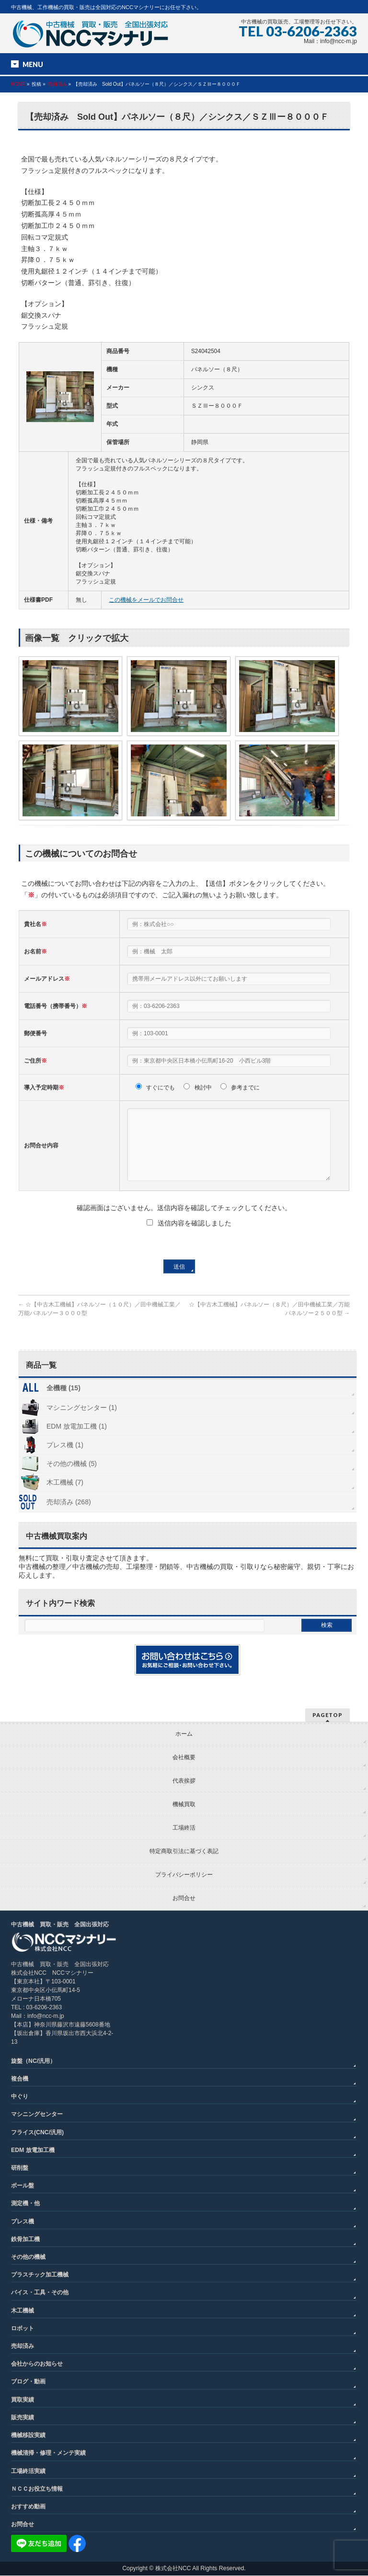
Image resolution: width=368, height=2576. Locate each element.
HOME (18, 84)
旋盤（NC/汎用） (33, 2061)
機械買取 (184, 1804)
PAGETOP (327, 1715)
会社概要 (184, 1757)
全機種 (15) (63, 1402)
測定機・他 (25, 2203)
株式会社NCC (173, 2568)
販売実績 (22, 2418)
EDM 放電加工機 (33, 2150)
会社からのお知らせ (37, 2364)
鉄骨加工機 (25, 2239)
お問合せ (184, 1898)
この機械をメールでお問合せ (146, 599)
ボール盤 (22, 2186)
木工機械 (22, 2311)
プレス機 (22, 2222)
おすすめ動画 (28, 2507)
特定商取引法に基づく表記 (184, 1851)
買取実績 (22, 2400)
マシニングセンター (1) (81, 1422)
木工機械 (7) (64, 1496)
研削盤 (19, 2168)
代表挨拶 (184, 1781)
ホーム (184, 1734)
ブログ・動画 (28, 2382)
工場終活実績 (28, 2471)
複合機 (19, 2079)
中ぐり (19, 2097)
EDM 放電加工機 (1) (76, 1440)
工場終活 (184, 1828)
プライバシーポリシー (184, 1875)
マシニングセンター (37, 2114)
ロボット (22, 2328)
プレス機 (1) (64, 1459)
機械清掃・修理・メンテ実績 (48, 2453)
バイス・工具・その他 (40, 2293)
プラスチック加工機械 (40, 2275)
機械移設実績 (28, 2435)
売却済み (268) (68, 1516)
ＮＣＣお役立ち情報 (37, 2489)
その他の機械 (28, 2257)
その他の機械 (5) (71, 1478)
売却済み (57, 84)
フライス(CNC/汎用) (37, 2132)
